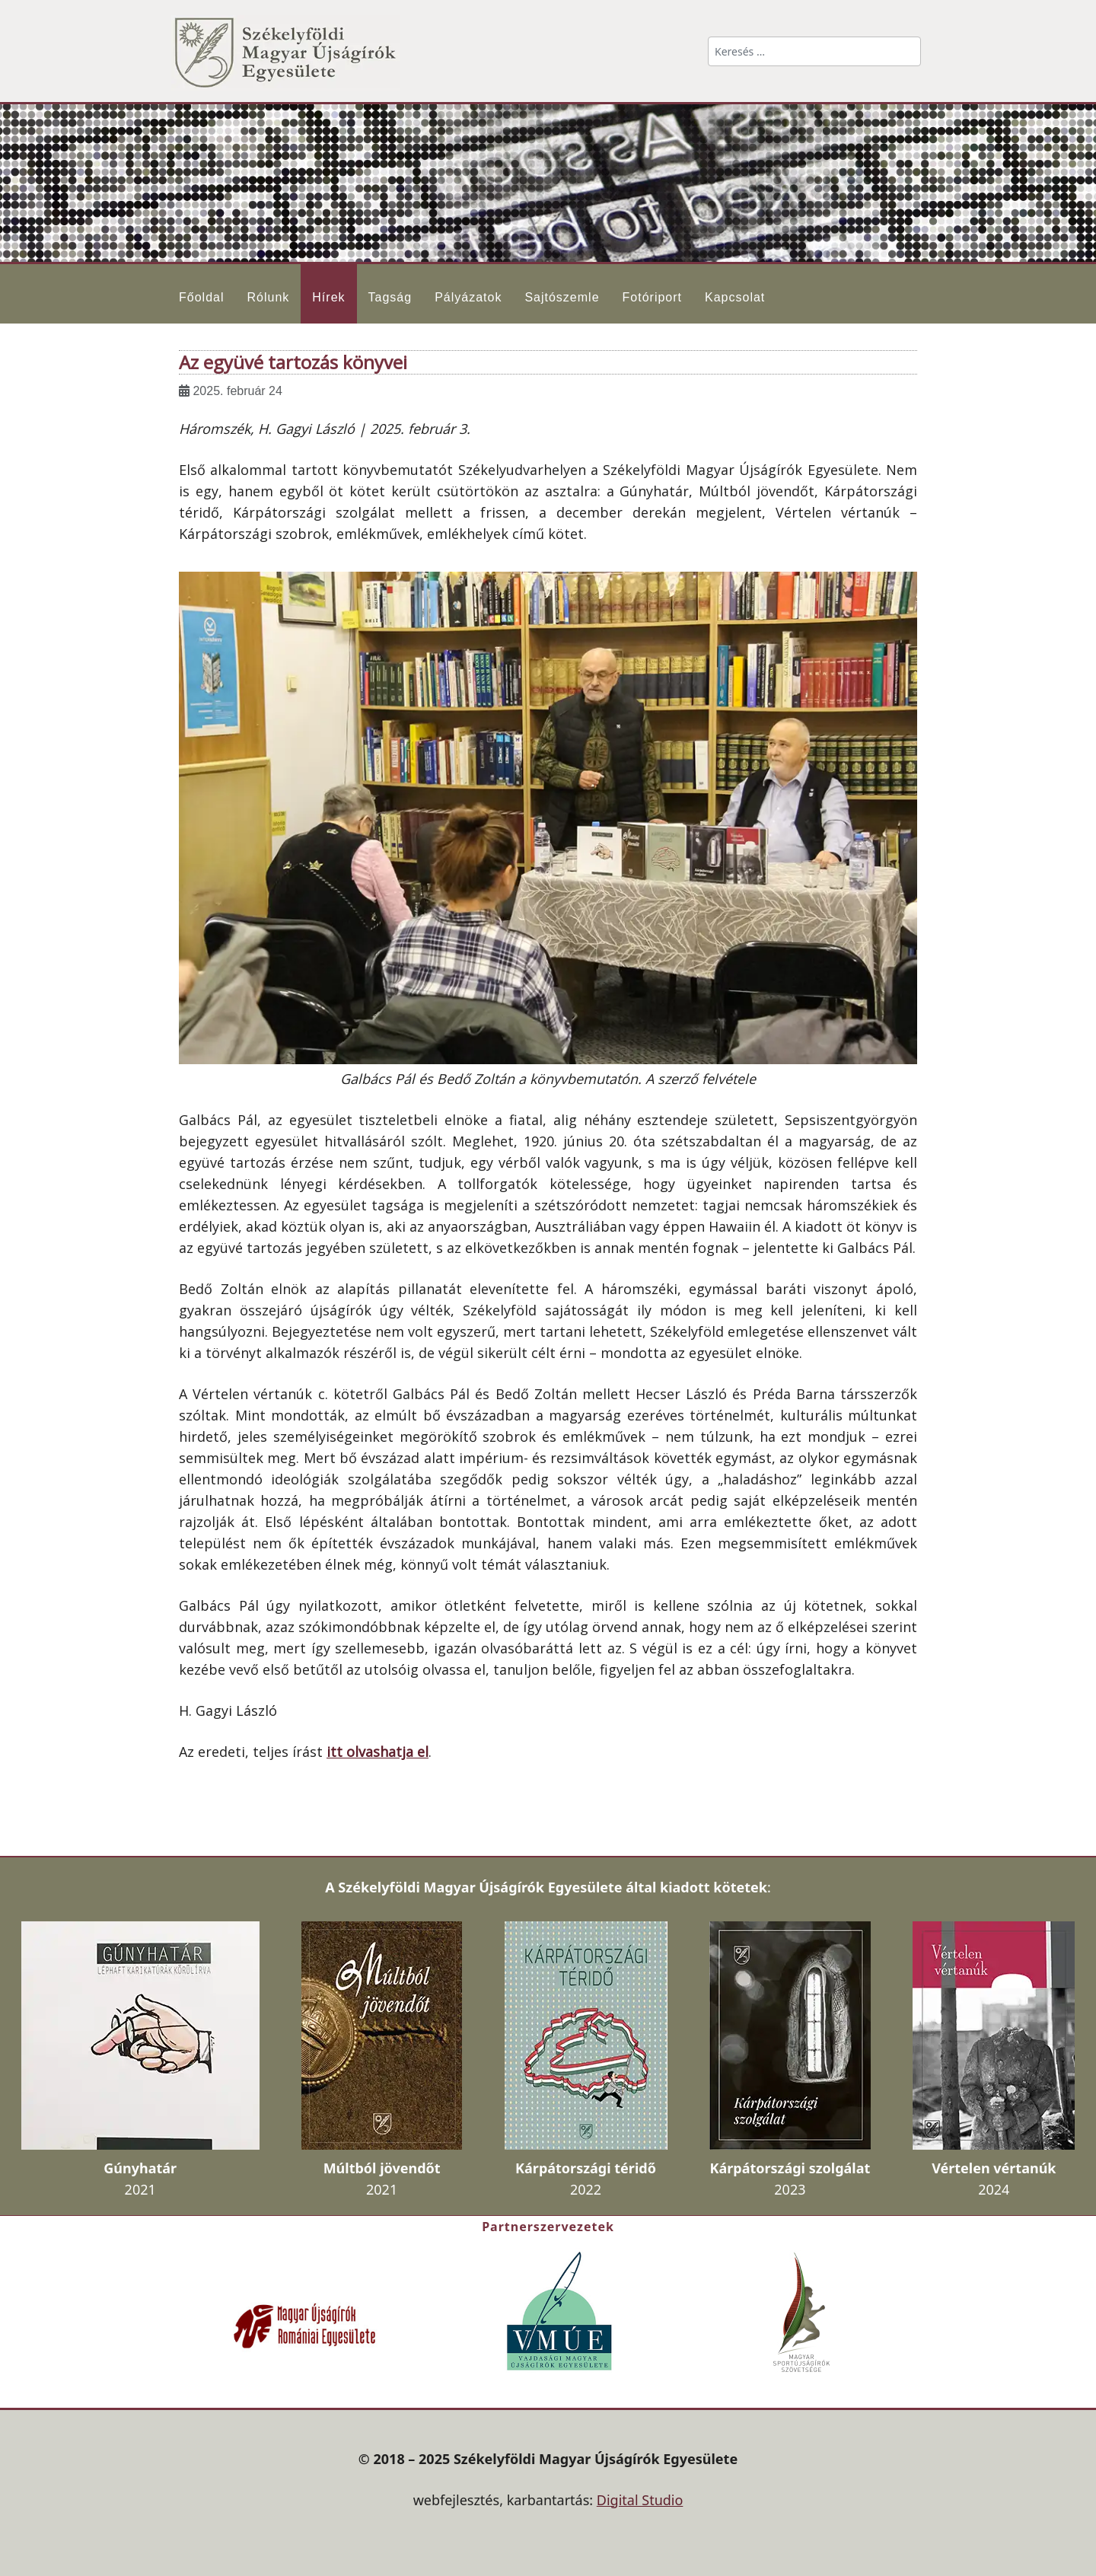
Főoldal (201, 297)
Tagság (390, 297)
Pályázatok (468, 297)
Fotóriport (652, 297)
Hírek (328, 297)
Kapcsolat (735, 297)
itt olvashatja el (378, 1751)
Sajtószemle (561, 297)
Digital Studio (640, 2500)
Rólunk (268, 297)
